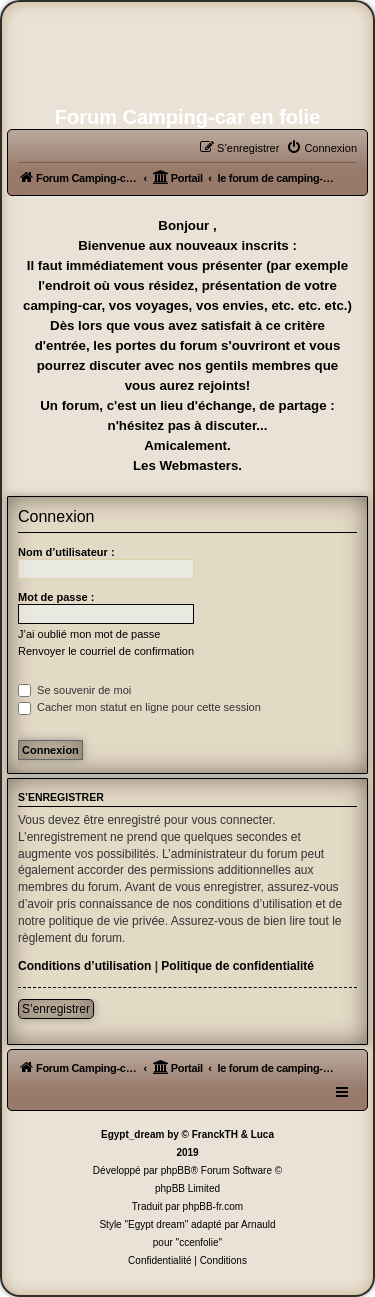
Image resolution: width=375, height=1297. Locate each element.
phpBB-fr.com (213, 1206)
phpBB (176, 1170)
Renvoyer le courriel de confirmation (106, 651)
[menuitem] (321, 148)
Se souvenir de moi (74, 690)
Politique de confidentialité (237, 966)
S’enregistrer (56, 1009)
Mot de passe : (56, 597)
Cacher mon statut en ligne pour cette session (139, 707)
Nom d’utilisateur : (66, 552)
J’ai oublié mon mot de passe (89, 634)
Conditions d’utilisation (84, 966)
